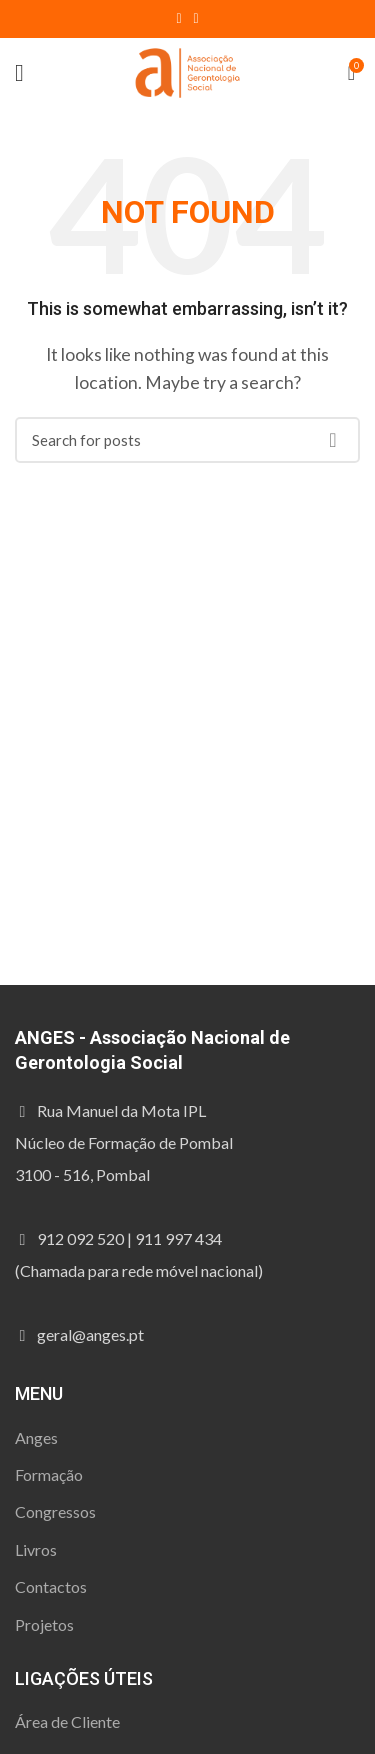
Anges (36, 1437)
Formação (49, 1474)
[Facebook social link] (178, 19)
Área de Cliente (67, 1721)
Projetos (44, 1624)
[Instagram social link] (196, 19)
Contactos (51, 1586)
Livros (36, 1549)
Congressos (55, 1511)
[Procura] (187, 440)
